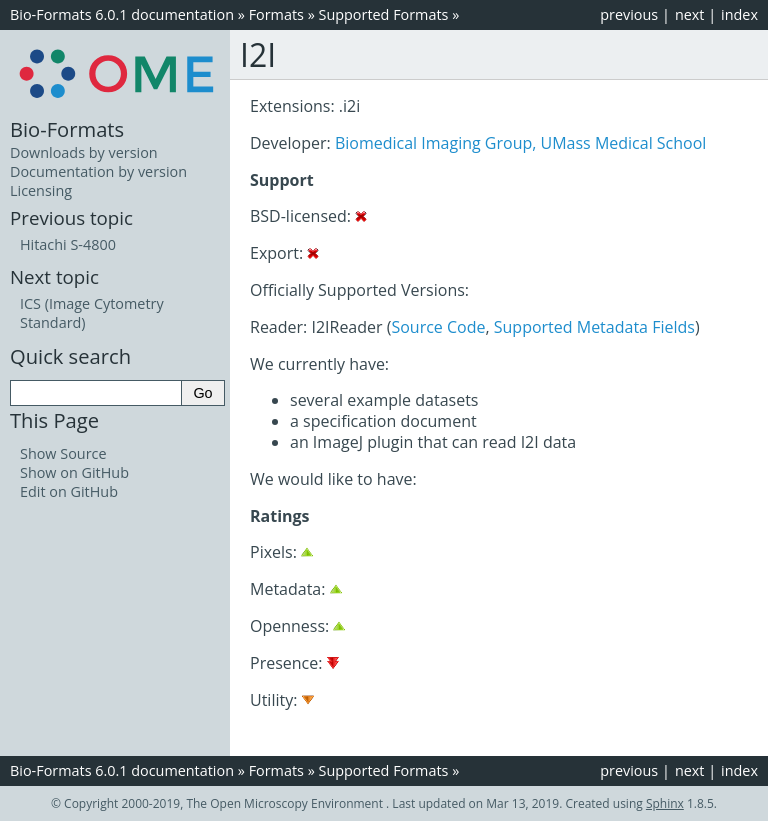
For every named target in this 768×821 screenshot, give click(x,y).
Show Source (63, 453)
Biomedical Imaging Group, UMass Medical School (520, 143)
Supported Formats (384, 14)
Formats (276, 14)
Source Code (438, 327)
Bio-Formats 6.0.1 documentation (122, 14)
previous (629, 14)
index (739, 14)
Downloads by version (84, 152)
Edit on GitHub (69, 491)
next (690, 14)
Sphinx (665, 803)
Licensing (41, 190)
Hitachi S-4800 (68, 244)
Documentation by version (98, 171)
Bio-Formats (67, 129)
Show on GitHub (74, 472)
